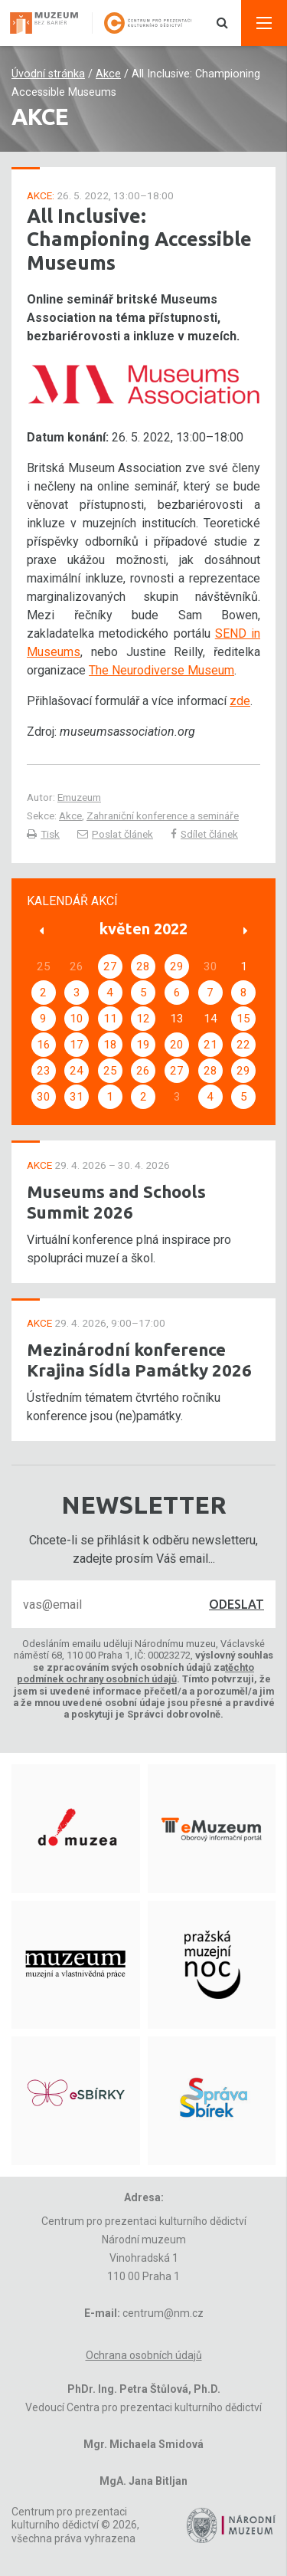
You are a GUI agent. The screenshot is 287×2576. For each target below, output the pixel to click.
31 (76, 1097)
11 (110, 1018)
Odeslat (236, 1604)
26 (143, 1071)
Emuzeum (79, 797)
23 (44, 1071)
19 (143, 1045)
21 (210, 1045)
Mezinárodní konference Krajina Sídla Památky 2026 (139, 1360)
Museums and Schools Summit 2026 (116, 1202)
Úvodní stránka (48, 73)
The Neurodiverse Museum (161, 670)
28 (143, 966)
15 (243, 1018)
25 (110, 1071)
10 (76, 1018)
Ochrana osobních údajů (144, 2355)
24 (76, 1071)
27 (110, 966)
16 (44, 1045)
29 (177, 966)
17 (76, 1045)
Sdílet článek (204, 834)
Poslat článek (115, 834)
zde (240, 701)
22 (243, 1045)
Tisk (43, 834)
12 (143, 1018)
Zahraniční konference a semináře (162, 815)
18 (110, 1045)
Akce (108, 73)
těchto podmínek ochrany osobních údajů (136, 1673)
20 (177, 1045)
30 (44, 1097)
